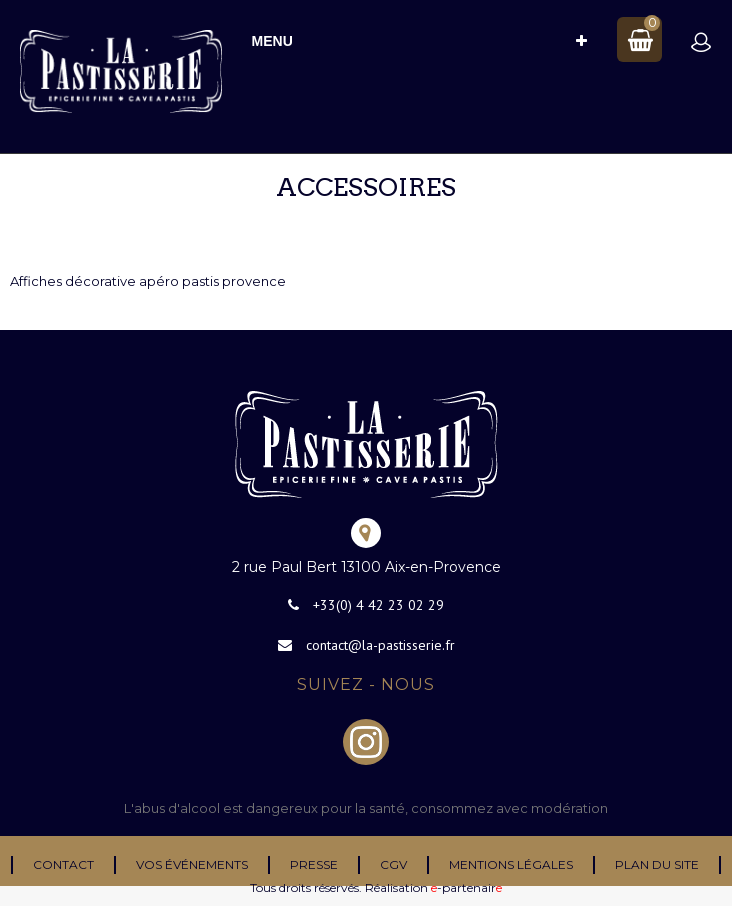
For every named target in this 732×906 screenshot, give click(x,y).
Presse (314, 864)
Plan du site (657, 864)
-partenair (466, 887)
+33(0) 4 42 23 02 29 (378, 605)
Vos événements (192, 864)
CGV (393, 864)
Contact (63, 864)
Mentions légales (511, 864)
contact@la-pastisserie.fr (380, 645)
